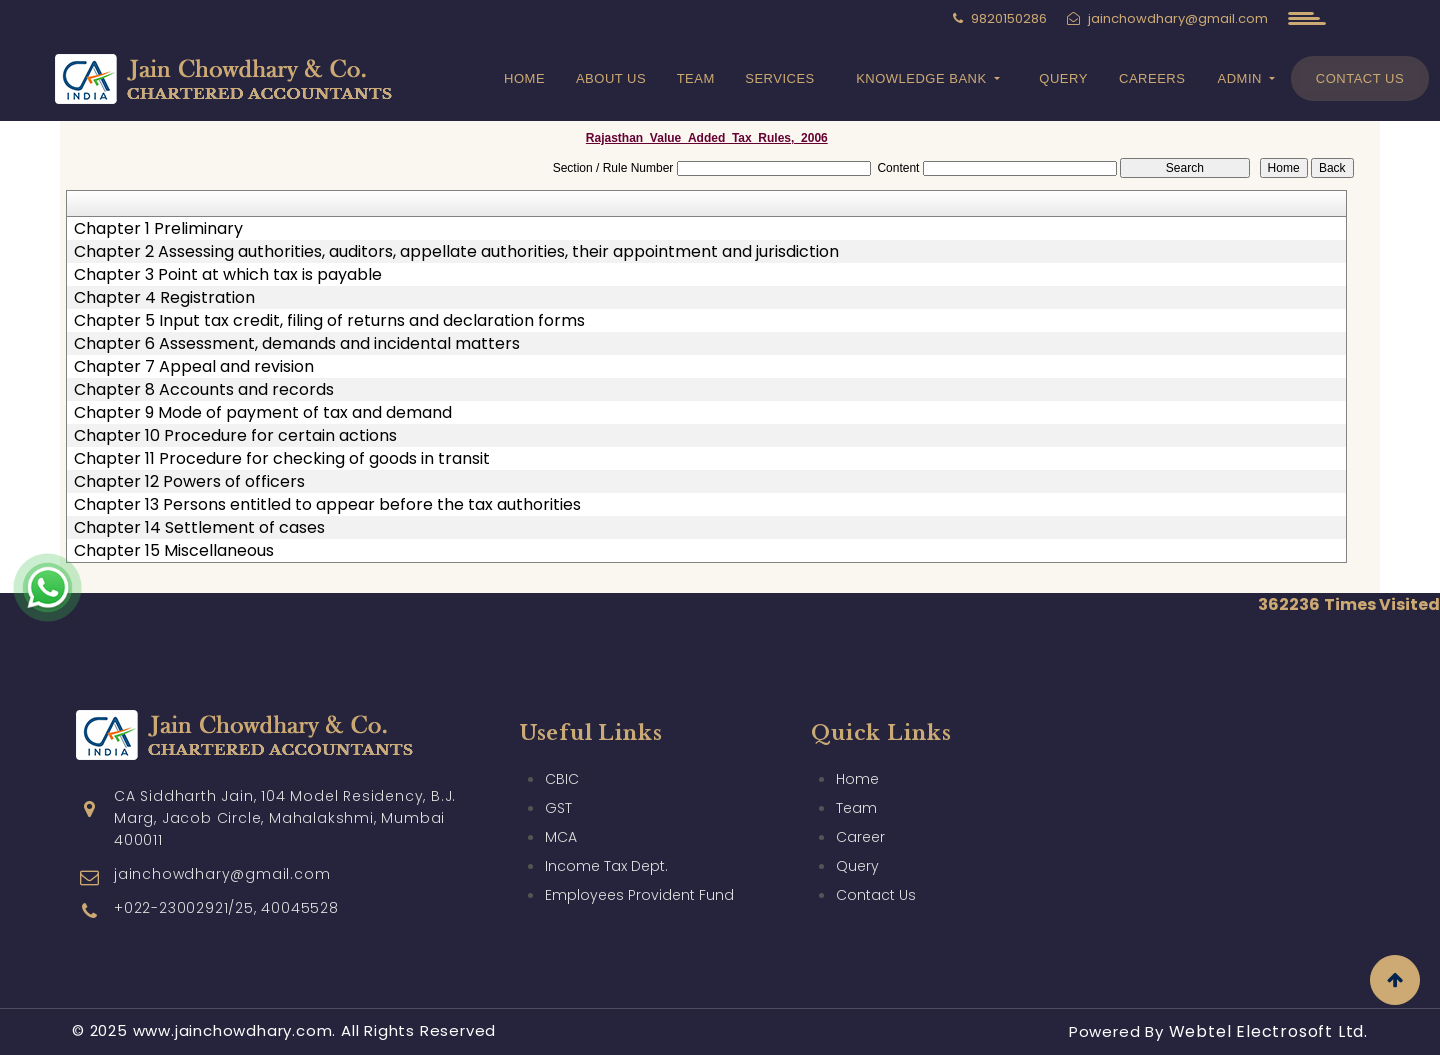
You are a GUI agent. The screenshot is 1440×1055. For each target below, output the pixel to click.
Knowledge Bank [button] (923, 78)
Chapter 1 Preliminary (158, 229)
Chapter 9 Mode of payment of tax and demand (263, 413)
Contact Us (1360, 78)
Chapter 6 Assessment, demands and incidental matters (297, 344)
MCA (561, 808)
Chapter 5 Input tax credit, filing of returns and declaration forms (329, 321)
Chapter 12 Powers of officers (189, 482)
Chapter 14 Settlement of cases (199, 528)
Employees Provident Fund (639, 866)
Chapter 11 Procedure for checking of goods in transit (282, 459)
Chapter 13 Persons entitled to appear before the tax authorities (327, 505)
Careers (1152, 78)
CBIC (562, 750)
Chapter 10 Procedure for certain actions (235, 436)
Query (1063, 78)
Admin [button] (1242, 78)
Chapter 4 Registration (164, 298)
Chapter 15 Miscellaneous (174, 551)
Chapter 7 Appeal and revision (194, 367)
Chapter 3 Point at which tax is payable (228, 275)
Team (696, 78)
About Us (611, 78)
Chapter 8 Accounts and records (204, 390)
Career (860, 808)
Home (524, 78)
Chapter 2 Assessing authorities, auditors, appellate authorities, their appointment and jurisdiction (456, 252)
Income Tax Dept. (606, 837)
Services (780, 78)
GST (558, 779)
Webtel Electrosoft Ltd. (1268, 1031)
